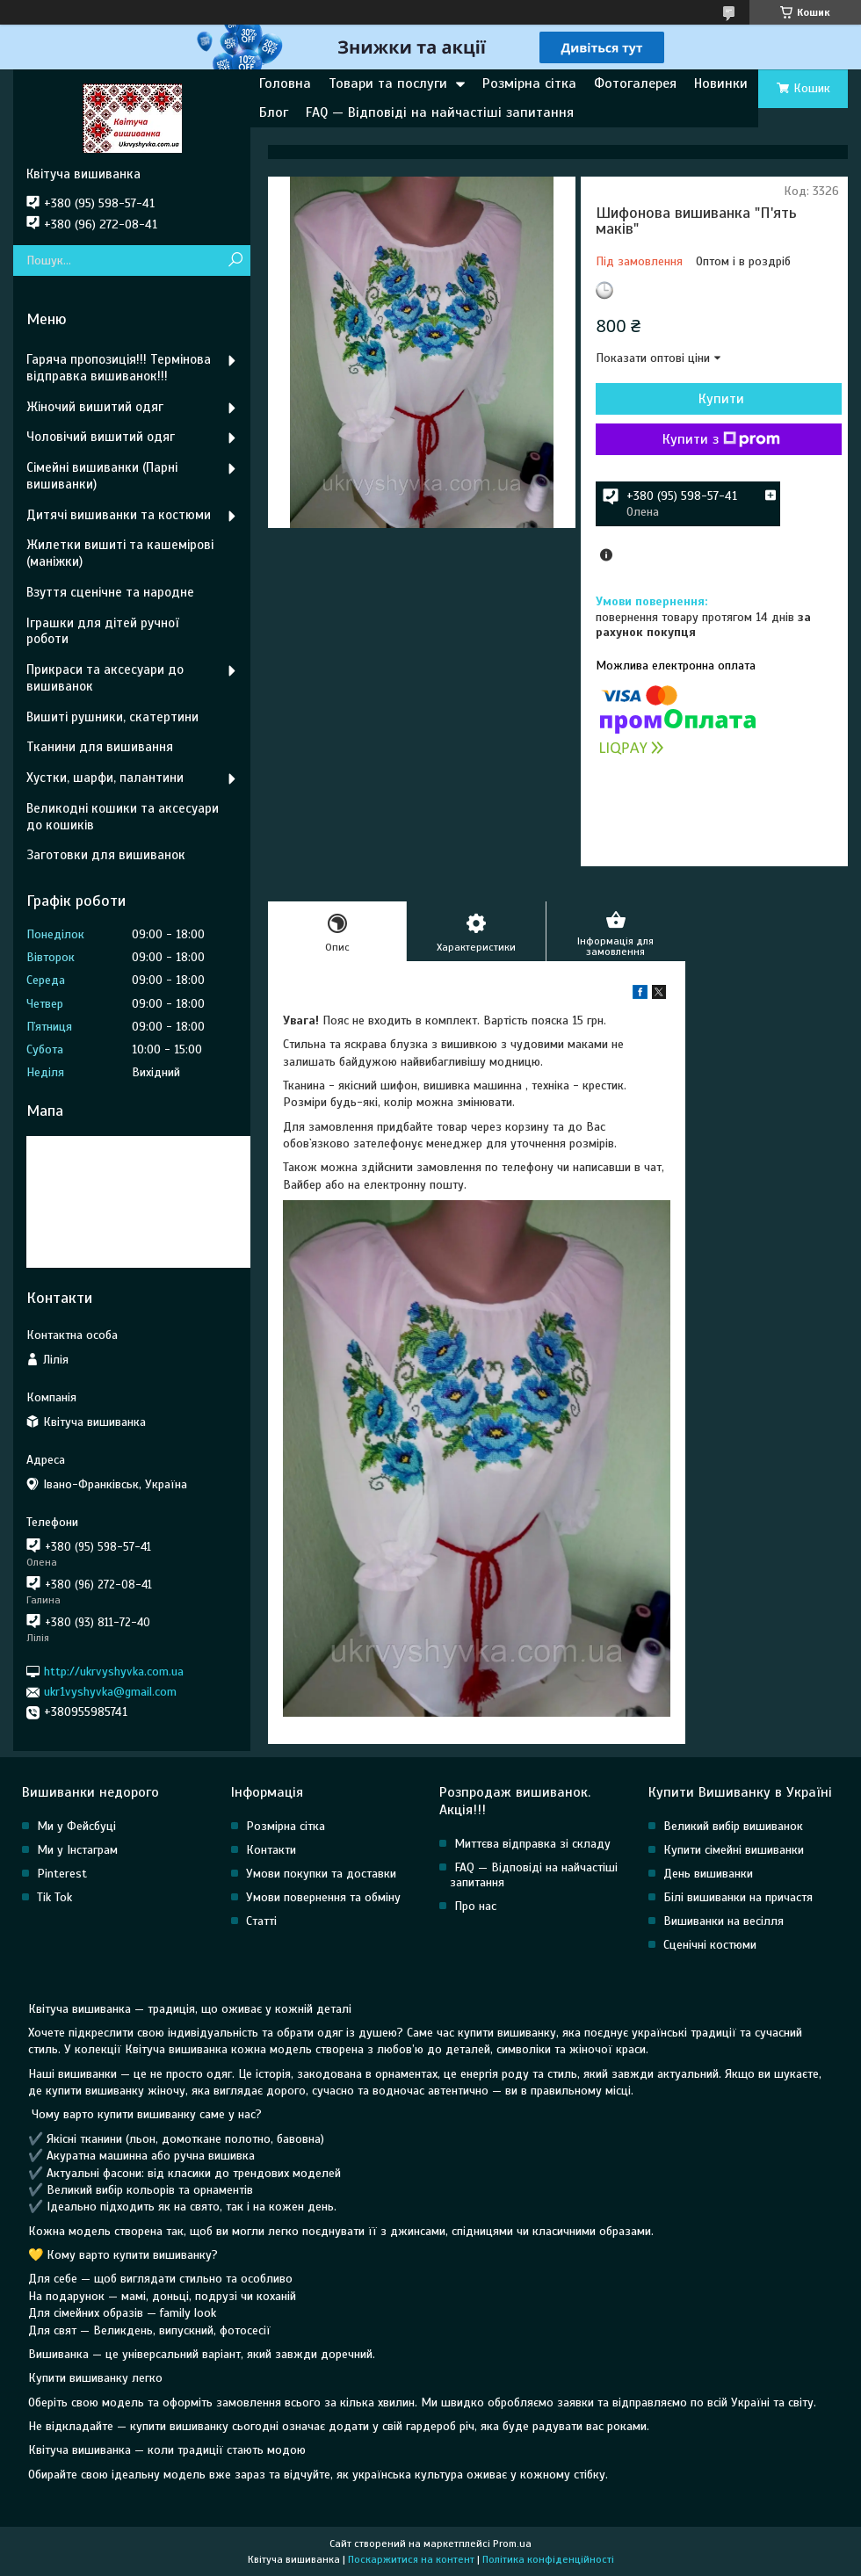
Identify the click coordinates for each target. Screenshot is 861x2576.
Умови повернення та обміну (323, 1897)
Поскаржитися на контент (411, 2559)
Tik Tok (54, 1897)
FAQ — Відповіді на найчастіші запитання (440, 112)
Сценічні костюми (709, 1944)
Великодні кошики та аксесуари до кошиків (122, 816)
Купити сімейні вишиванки (733, 1849)
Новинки (721, 83)
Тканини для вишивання (99, 747)
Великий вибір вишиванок (733, 1826)
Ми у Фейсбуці (76, 1826)
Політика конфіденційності (548, 2559)
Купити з (721, 439)
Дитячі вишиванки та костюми (118, 515)
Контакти (271, 1849)
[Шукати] (235, 260)
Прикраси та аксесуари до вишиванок (105, 678)
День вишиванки (708, 1873)
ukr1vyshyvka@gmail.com (110, 1691)
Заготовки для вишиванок (105, 855)
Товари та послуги (388, 83)
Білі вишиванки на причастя (738, 1897)
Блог (273, 112)
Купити (721, 399)
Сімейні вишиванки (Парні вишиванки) (101, 475)
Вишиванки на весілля (723, 1921)
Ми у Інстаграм (77, 1849)
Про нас (475, 1906)
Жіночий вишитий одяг (94, 407)
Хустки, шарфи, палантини (105, 777)
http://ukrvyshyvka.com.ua (114, 1671)
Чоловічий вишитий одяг (100, 437)
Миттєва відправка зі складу (532, 1843)
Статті (261, 1921)
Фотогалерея (635, 83)
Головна (285, 83)
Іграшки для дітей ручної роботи (102, 631)
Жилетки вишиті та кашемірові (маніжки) (119, 553)
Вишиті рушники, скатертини (112, 717)
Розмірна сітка (529, 83)
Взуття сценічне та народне (110, 592)
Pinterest (62, 1873)
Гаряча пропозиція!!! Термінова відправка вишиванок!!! (118, 367)
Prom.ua (512, 2543)
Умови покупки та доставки (321, 1873)
